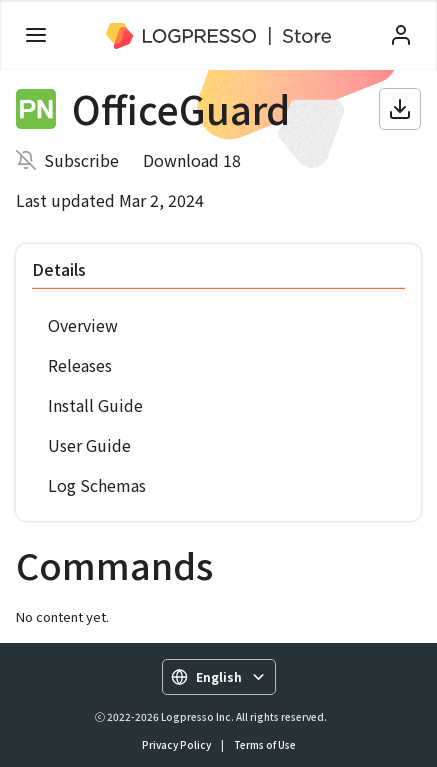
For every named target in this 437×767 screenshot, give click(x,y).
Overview (83, 325)
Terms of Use (265, 744)
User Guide (89, 445)
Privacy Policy (176, 744)
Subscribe (81, 160)
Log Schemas (97, 485)
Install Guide (95, 405)
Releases (80, 365)
